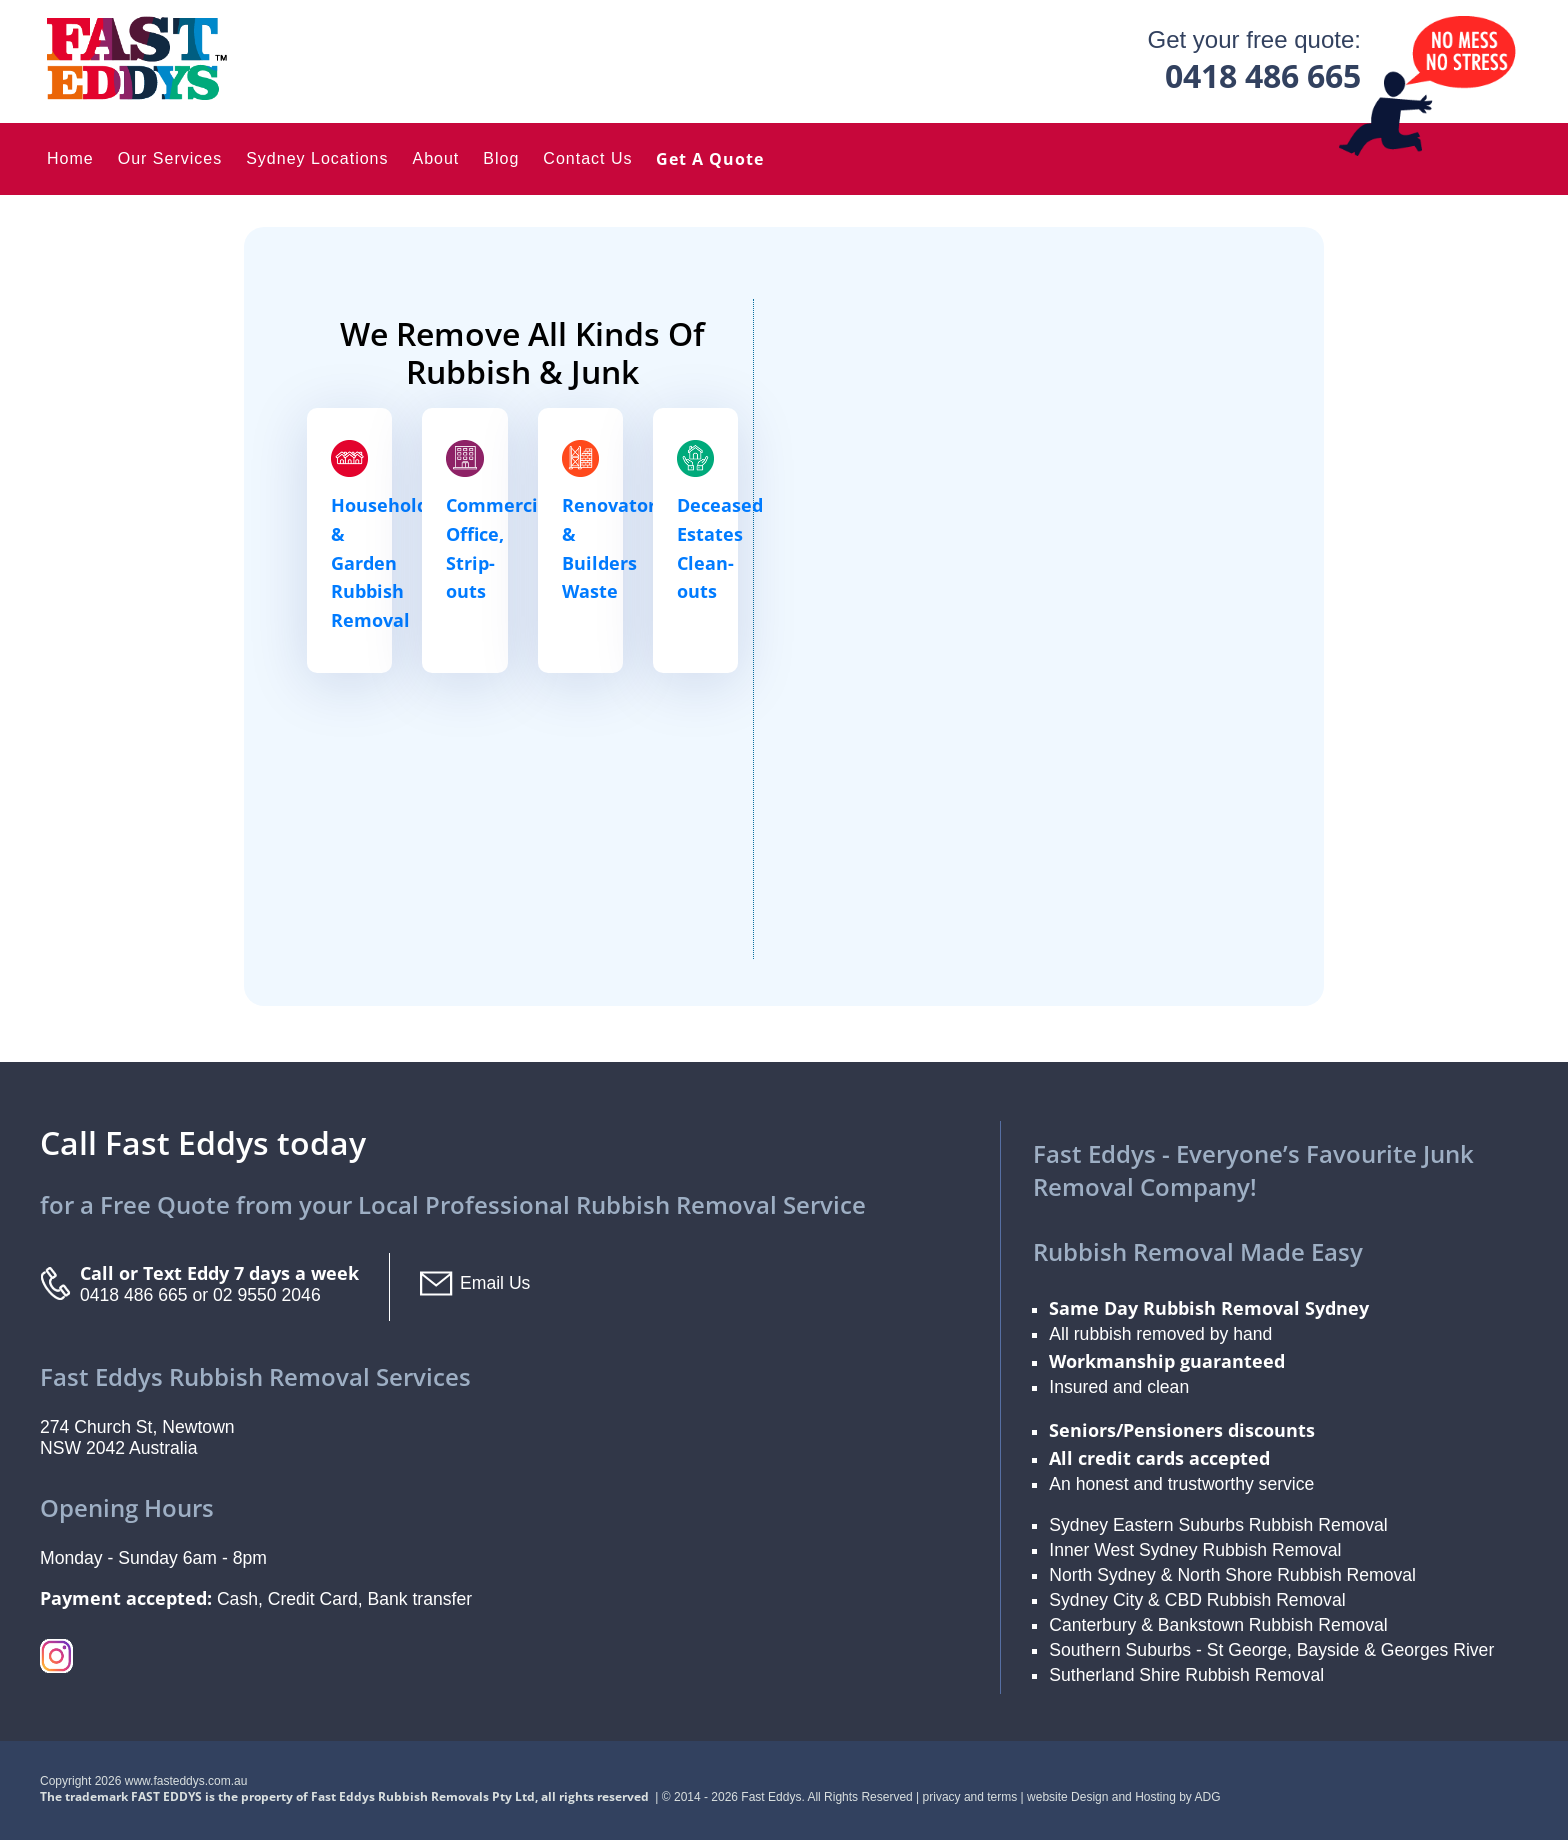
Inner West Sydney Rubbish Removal (1195, 1550)
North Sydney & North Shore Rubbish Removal (1232, 1575)
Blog (501, 158)
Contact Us (587, 158)
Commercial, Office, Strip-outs (503, 548)
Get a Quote (710, 159)
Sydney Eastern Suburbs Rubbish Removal (1218, 1525)
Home (70, 158)
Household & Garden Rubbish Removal (379, 562)
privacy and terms (970, 1797)
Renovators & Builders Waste (613, 548)
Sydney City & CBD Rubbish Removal (1197, 1600)
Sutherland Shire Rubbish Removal (1186, 1675)
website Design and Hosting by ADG (1123, 1797)
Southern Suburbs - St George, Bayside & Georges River (1271, 1650)
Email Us (495, 1283)
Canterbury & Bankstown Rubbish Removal (1218, 1625)
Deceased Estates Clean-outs (720, 548)
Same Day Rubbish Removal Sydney (1209, 1308)
